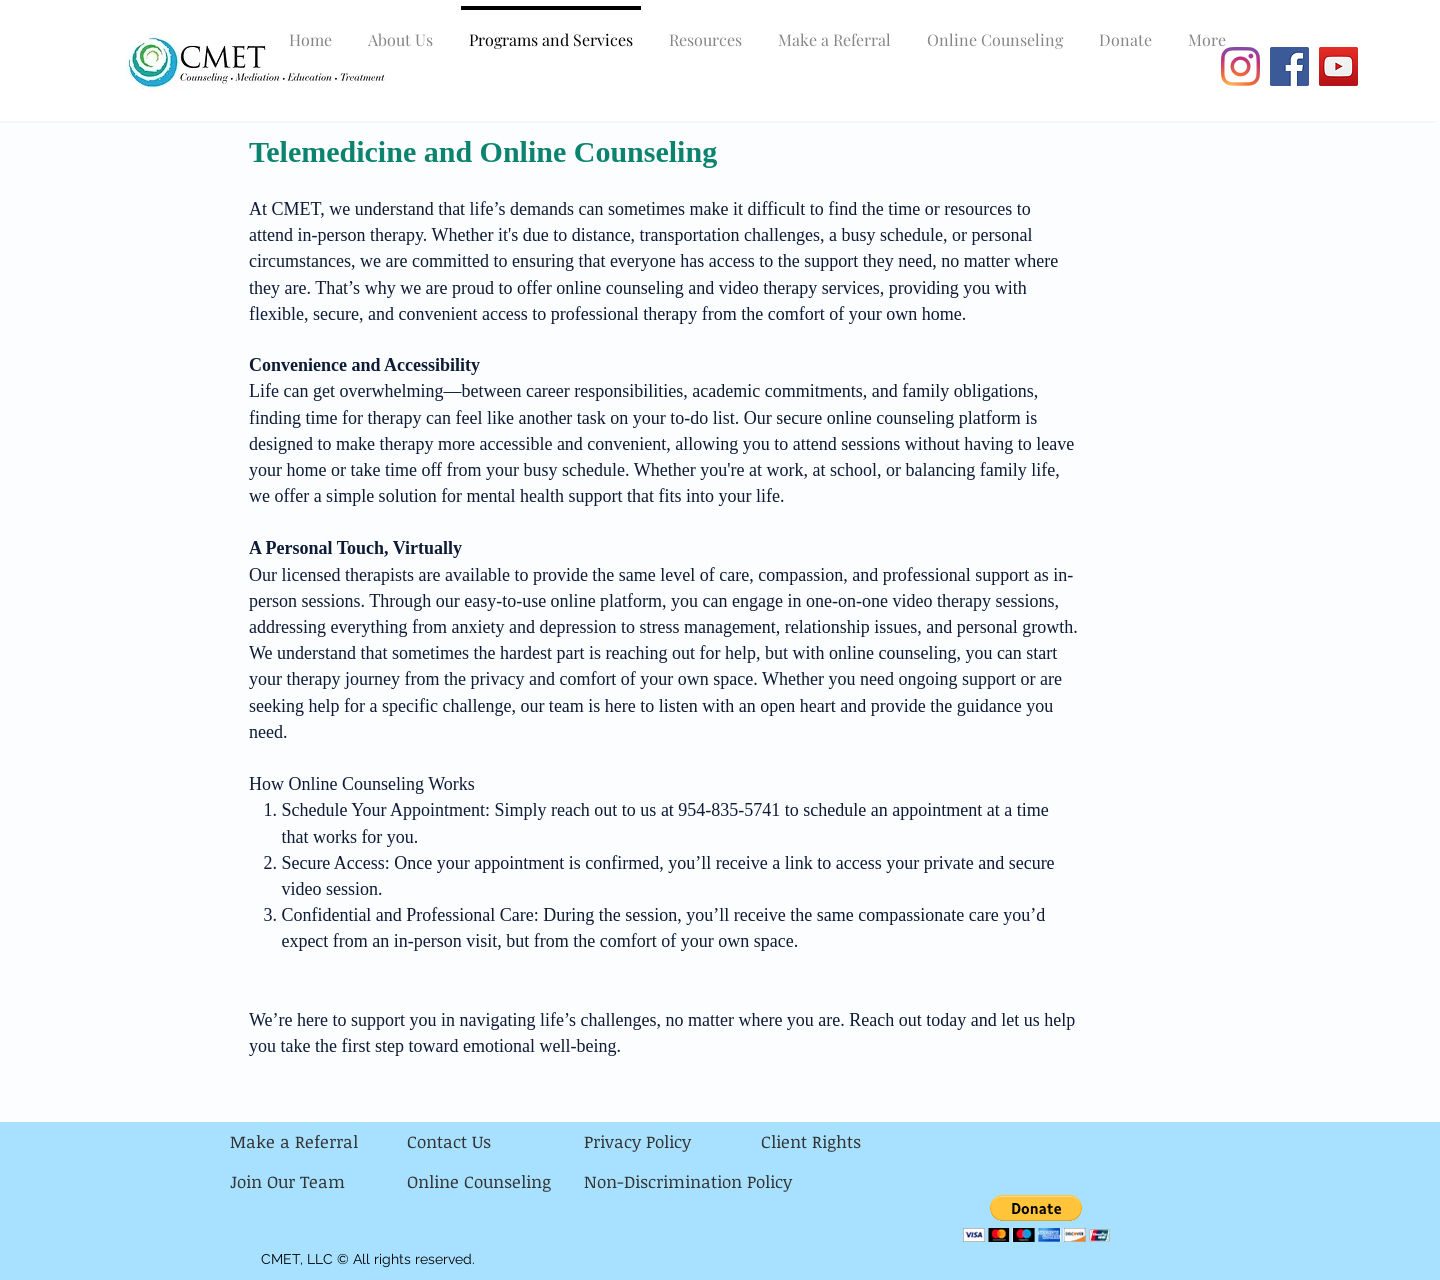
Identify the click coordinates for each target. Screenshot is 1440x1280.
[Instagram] (1240, 66)
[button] (1036, 1218)
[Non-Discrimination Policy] (688, 1182)
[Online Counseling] (495, 1182)
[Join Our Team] (318, 1182)
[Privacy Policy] (672, 1142)
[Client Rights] (849, 1142)
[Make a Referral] (318, 1142)
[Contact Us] (495, 1142)
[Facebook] (1289, 66)
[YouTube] (1338, 66)
